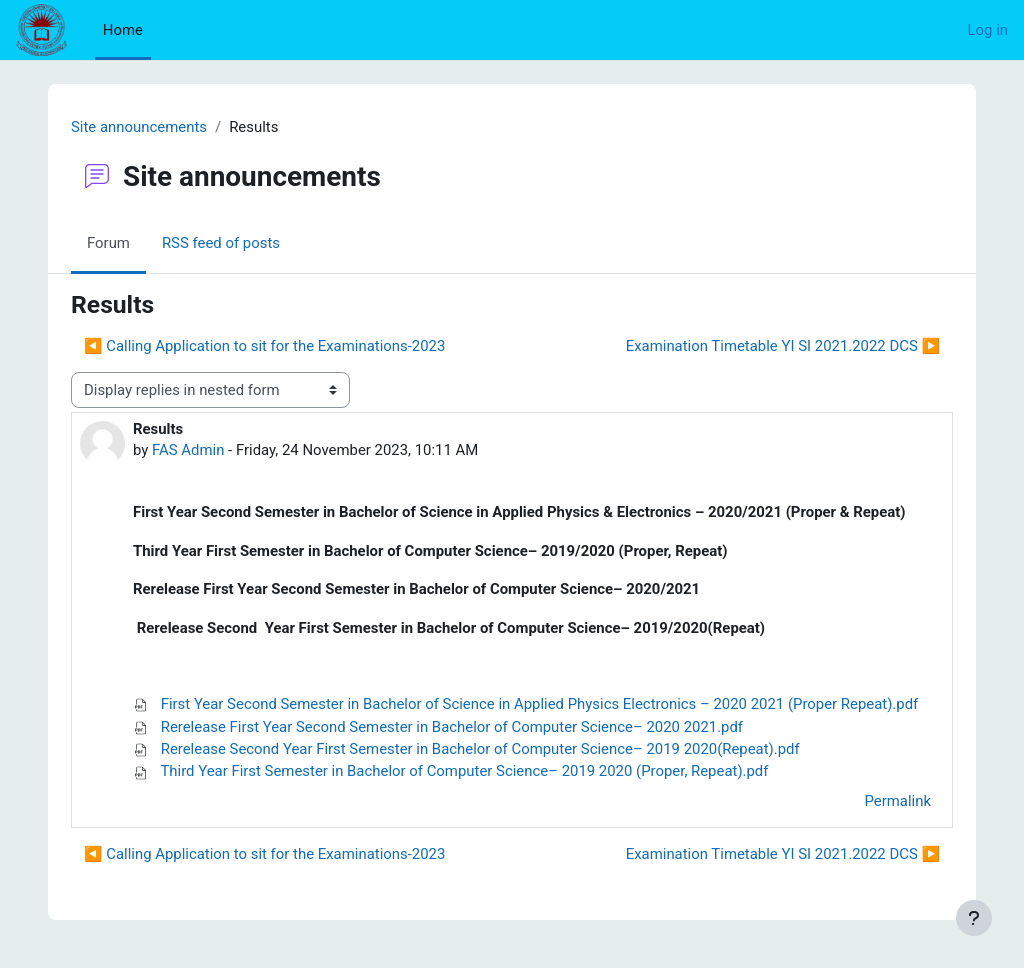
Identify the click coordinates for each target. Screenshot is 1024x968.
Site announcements (139, 127)
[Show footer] (974, 918)
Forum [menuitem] (108, 243)
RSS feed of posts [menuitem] (221, 243)
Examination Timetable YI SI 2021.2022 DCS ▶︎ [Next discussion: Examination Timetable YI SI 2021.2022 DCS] (783, 346)
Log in (988, 30)
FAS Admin (188, 450)
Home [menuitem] (123, 30)
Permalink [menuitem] (898, 801)
